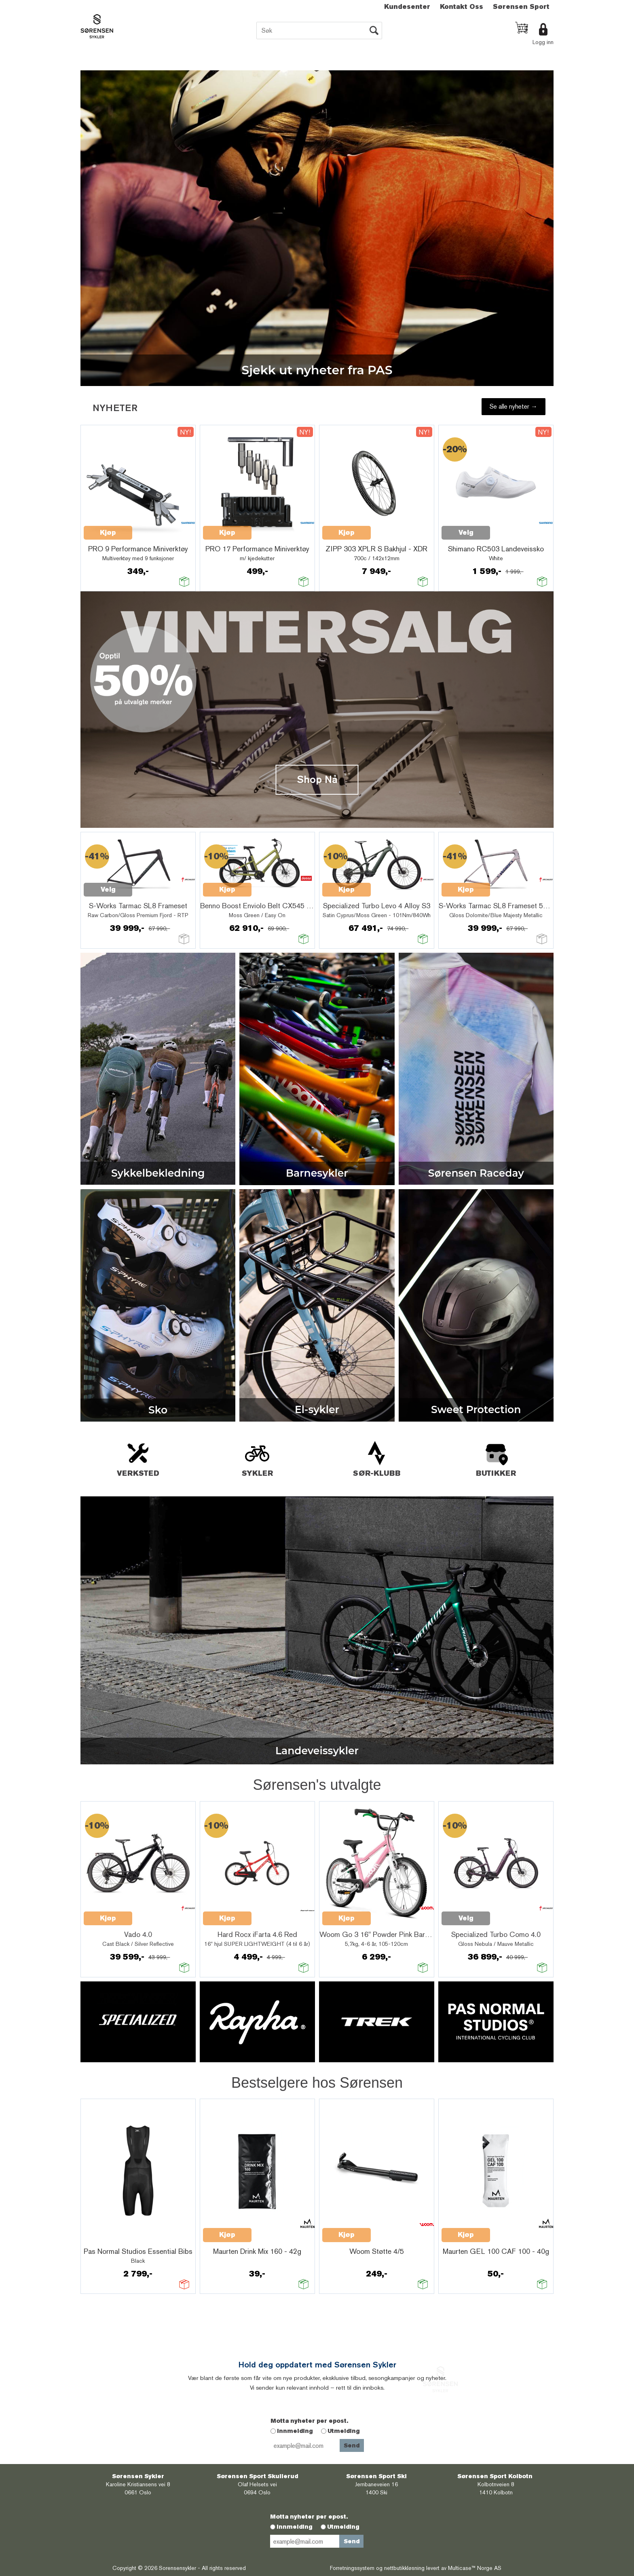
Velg (108, 889)
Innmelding (295, 2431)
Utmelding (344, 2431)
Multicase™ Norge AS (474, 2568)
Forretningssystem (352, 2568)
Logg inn (543, 42)
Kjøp (227, 889)
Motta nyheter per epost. (309, 2421)
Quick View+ (153, 885)
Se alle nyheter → (513, 406)
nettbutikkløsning (404, 2568)
